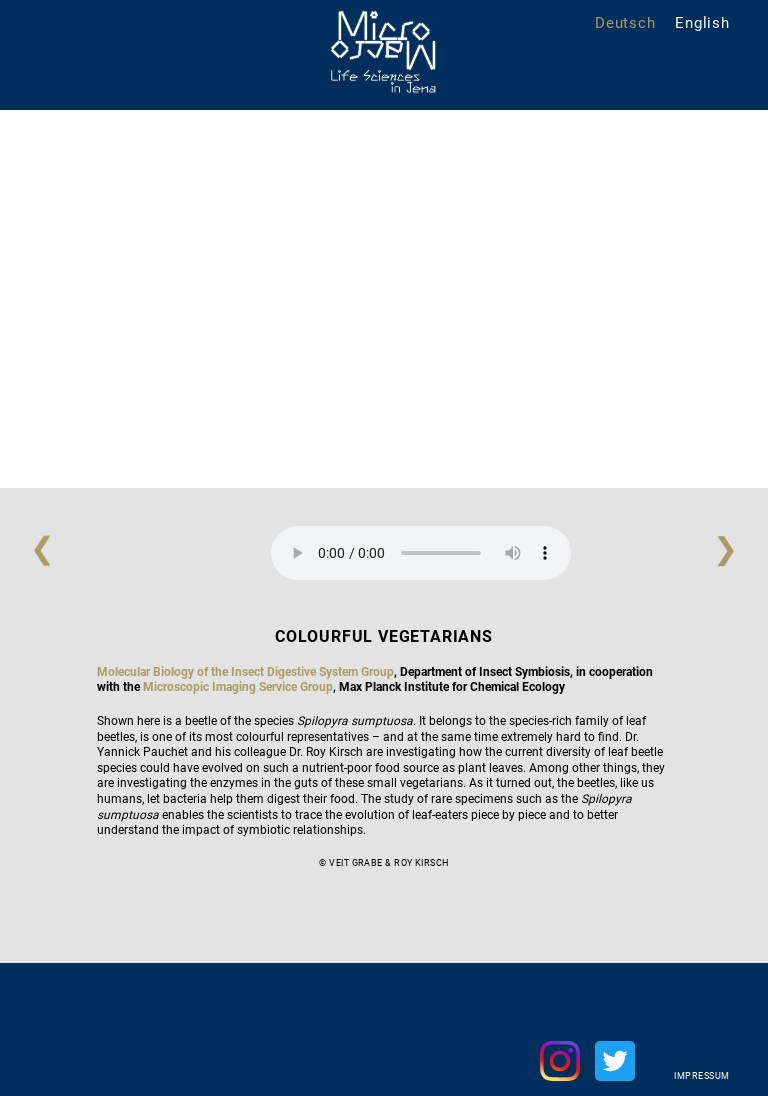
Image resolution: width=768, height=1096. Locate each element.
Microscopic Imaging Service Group (238, 687)
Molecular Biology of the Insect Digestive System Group (245, 672)
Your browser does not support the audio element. (421, 553)
